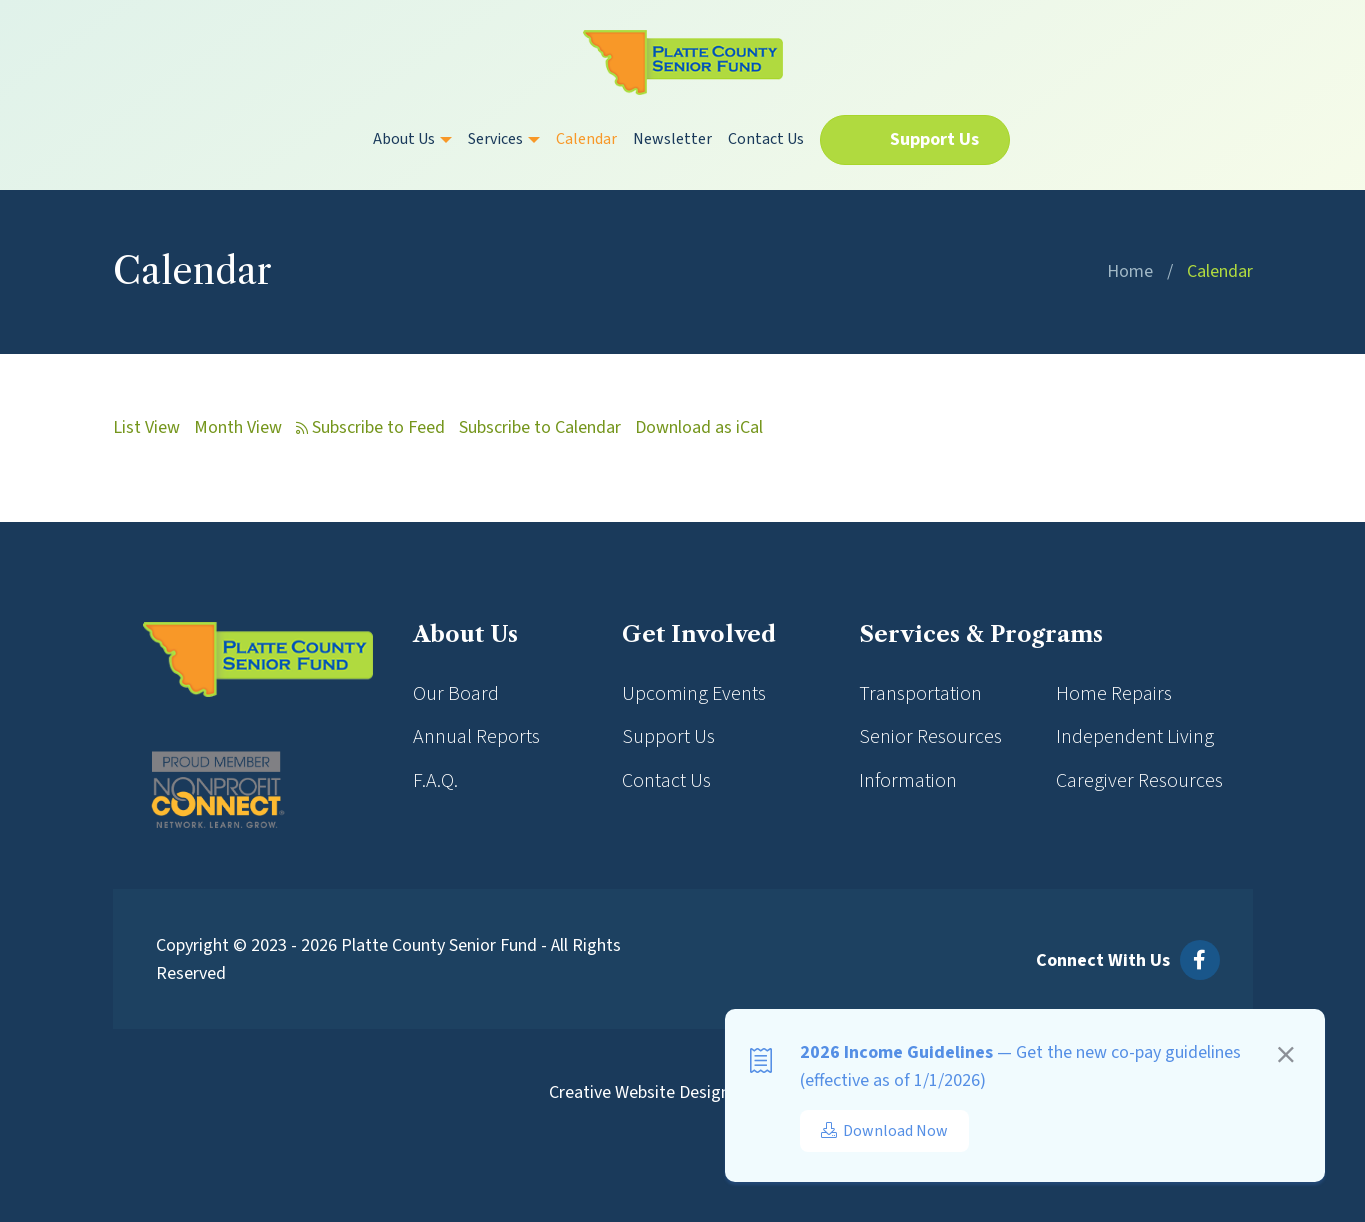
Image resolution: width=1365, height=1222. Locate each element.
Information (908, 781)
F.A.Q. (435, 781)
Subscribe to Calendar (540, 427)
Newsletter (672, 139)
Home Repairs (1114, 694)
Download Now (884, 1131)
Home (1130, 271)
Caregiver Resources (1139, 781)
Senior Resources (930, 737)
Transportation (920, 694)
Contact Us (766, 139)
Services (504, 139)
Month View (238, 427)
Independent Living (1135, 737)
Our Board (456, 694)
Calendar (586, 139)
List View (146, 427)
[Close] (1286, 1058)
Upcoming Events (694, 694)
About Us (412, 139)
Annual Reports (476, 737)
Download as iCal (699, 427)
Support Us (934, 139)
